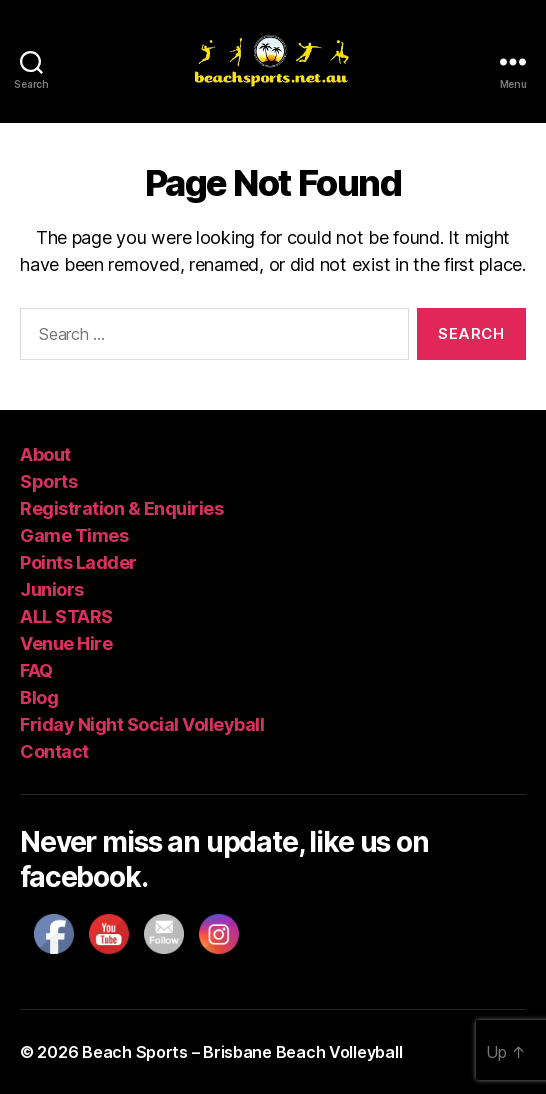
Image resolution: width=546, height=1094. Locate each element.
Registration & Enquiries (121, 508)
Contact (54, 751)
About (45, 454)
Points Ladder (78, 562)
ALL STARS (66, 616)
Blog (39, 697)
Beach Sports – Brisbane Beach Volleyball (242, 1052)
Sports (48, 481)
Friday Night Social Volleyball (142, 724)
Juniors (52, 589)
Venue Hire (66, 643)
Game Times (74, 535)
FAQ (36, 670)
